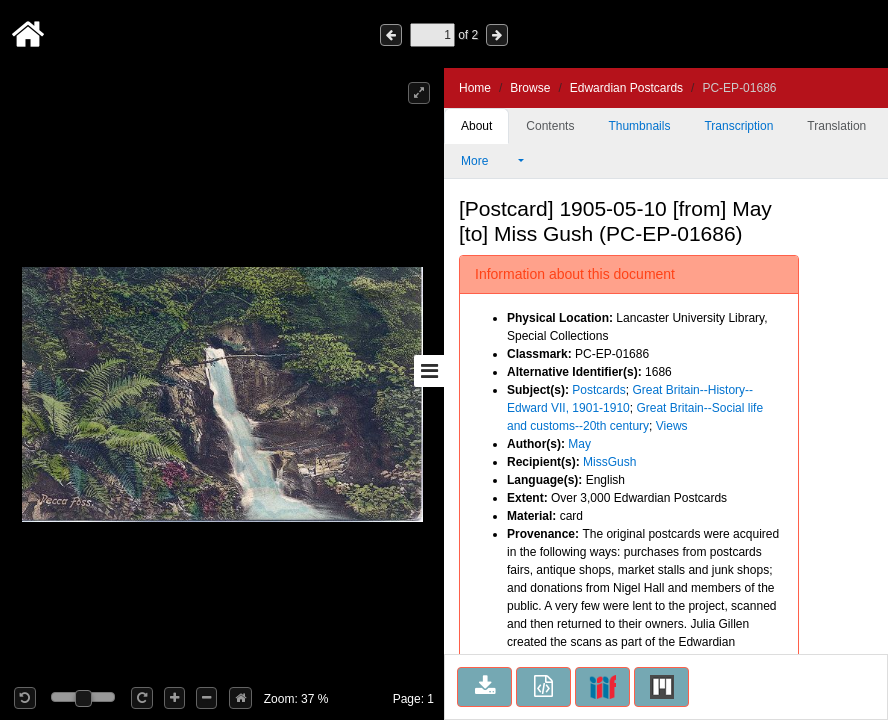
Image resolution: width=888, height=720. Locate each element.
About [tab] (476, 126)
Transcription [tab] (738, 126)
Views (672, 426)
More (488, 161)
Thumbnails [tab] (639, 126)
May (579, 444)
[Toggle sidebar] (429, 371)
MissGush (609, 462)
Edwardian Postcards (626, 88)
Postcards (598, 390)
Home (475, 88)
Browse (530, 88)
